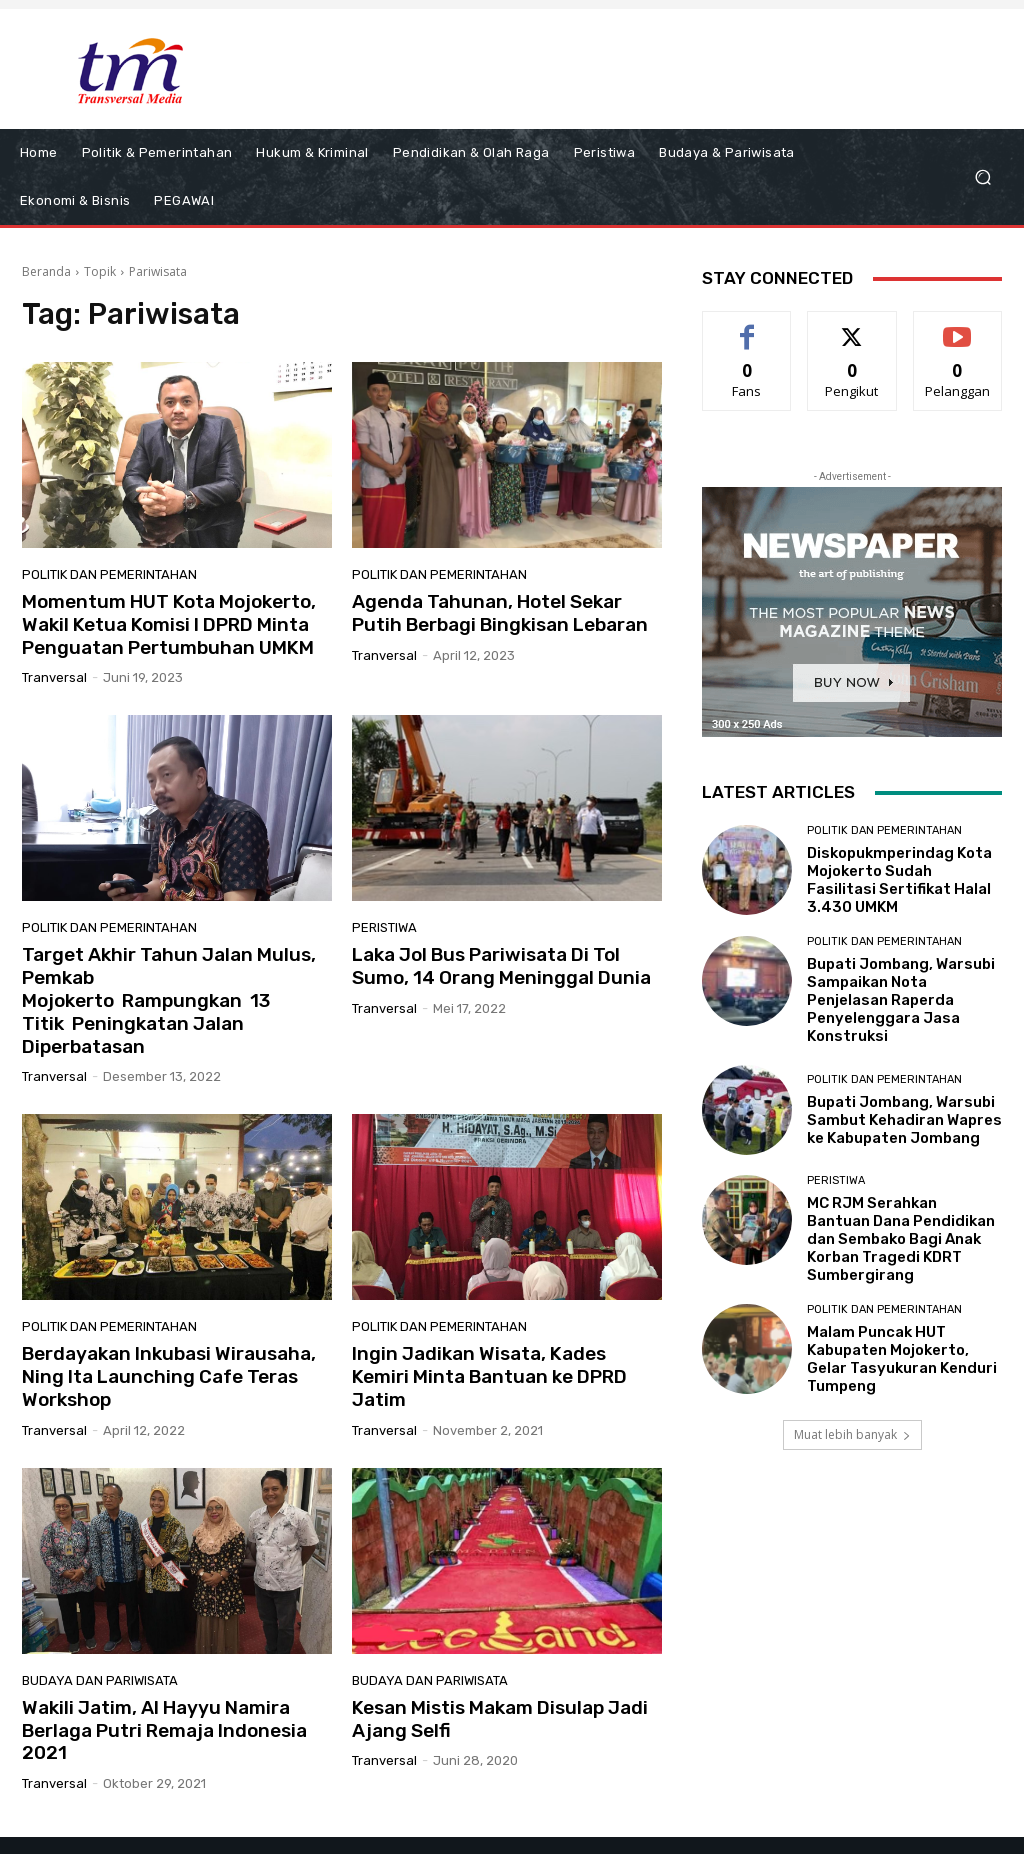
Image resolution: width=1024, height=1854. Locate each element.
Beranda (46, 271)
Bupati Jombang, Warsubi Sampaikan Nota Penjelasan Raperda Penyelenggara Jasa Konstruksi (901, 1000)
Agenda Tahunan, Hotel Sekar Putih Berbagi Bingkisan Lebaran (500, 613)
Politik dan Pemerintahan (109, 574)
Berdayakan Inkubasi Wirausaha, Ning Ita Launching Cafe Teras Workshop (169, 1376)
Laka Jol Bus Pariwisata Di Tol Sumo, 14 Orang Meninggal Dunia (501, 966)
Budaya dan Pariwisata (100, 1680)
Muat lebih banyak (852, 1434)
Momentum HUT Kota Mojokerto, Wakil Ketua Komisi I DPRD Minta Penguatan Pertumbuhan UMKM (169, 624)
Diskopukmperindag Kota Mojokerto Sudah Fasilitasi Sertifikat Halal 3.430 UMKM (899, 880)
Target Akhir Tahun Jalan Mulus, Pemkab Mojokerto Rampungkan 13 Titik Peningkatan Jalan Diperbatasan (169, 1000)
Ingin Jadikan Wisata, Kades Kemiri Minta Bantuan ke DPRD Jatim (489, 1376)
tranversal (54, 677)
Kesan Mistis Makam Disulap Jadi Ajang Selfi (500, 1719)
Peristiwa (384, 927)
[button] (982, 177)
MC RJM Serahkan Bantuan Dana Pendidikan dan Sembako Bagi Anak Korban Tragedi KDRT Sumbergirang (901, 1239)
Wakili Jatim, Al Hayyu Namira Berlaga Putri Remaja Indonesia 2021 (164, 1730)
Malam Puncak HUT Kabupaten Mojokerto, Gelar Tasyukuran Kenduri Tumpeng (902, 1359)
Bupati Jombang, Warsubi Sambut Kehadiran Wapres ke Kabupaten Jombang (904, 1120)
